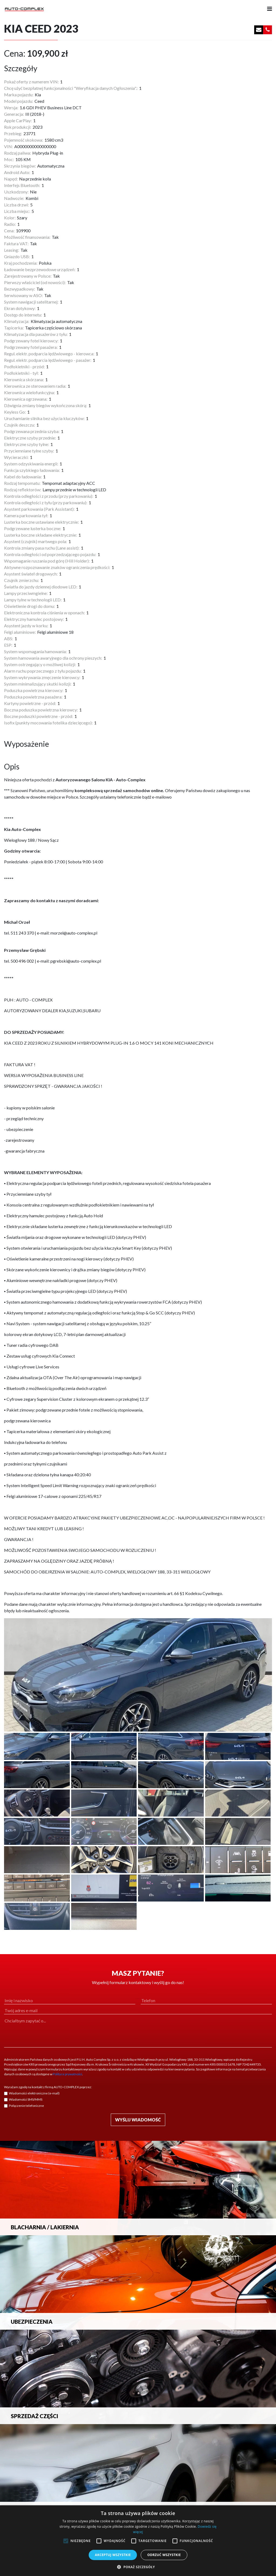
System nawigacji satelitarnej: (31, 301)
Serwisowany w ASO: (23, 295)
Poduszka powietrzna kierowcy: (33, 690)
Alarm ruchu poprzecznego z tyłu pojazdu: (43, 670)
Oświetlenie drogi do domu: (29, 606)
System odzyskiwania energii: (31, 463)
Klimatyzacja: (16, 321)
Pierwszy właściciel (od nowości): (35, 282)
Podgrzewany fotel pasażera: (31, 347)
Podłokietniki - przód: (24, 366)
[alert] (138, 2540)
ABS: (8, 638)
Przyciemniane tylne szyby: (29, 450)
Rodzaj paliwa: (17, 152)
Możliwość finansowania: (27, 237)
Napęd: (11, 178)
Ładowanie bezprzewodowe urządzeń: (39, 269)
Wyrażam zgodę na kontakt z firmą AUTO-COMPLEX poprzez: (48, 2087)
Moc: (9, 159)
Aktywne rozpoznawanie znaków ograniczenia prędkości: (57, 567)
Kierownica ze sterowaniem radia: (35, 386)
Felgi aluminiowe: (20, 632)
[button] (138, 2567)
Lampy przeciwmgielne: (26, 593)
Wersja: (11, 107)
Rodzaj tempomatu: (22, 483)
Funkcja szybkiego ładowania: (32, 470)
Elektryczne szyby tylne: (26, 444)
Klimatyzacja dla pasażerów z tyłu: (36, 334)
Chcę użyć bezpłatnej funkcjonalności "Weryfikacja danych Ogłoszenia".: (71, 88)
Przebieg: (13, 133)
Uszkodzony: (16, 191)
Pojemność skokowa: (23, 139)
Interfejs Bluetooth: (22, 185)
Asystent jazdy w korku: (26, 625)
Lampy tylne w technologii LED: (33, 599)
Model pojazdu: (18, 101)
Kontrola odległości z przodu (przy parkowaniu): (48, 496)
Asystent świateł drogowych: (31, 573)
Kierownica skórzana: (24, 379)
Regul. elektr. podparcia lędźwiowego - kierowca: (49, 353)
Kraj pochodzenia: (20, 262)
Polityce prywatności (67, 2074)
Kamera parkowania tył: (26, 515)
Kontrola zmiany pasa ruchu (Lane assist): (42, 547)
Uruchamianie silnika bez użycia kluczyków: (44, 418)
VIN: (8, 146)
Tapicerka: (14, 327)
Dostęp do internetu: (23, 314)
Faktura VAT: (16, 243)
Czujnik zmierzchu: (21, 580)
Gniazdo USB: (17, 256)
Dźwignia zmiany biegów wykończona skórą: (45, 405)
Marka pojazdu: (18, 94)
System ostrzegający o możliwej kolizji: (40, 664)
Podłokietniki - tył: (21, 373)
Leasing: (11, 250)
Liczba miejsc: (17, 211)
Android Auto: (17, 172)
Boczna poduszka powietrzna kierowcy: (41, 709)
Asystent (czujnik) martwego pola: (35, 541)
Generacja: (14, 114)
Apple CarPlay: (18, 120)
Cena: (9, 230)
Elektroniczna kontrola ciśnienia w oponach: (44, 612)
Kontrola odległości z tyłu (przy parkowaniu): (45, 502)
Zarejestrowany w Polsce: (27, 275)
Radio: (10, 224)
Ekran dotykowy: (20, 308)
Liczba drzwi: (16, 204)
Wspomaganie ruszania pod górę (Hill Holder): (47, 560)
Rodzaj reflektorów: (22, 489)
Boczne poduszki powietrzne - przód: (38, 716)
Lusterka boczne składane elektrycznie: (40, 534)
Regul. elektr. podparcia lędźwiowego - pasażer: (47, 360)
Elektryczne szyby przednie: (30, 437)
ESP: (8, 645)
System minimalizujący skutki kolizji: (37, 683)
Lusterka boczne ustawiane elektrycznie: (41, 521)
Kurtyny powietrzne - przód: (30, 703)
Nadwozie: (14, 198)
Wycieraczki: (16, 457)
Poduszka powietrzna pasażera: (33, 696)
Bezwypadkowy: (19, 288)
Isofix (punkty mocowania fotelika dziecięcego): (48, 722)
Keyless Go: (15, 411)
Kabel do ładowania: (23, 476)
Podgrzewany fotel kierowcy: (31, 340)
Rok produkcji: (17, 127)
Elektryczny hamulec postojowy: (34, 619)
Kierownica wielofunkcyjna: (29, 392)
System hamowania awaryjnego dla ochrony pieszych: (53, 657)
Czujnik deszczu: (19, 424)
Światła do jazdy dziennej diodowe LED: (40, 586)
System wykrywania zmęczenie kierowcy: (42, 677)
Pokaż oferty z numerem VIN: (31, 81)
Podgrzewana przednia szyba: (32, 431)
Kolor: (10, 217)
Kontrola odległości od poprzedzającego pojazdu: (50, 554)
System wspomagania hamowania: (35, 651)
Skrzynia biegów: (20, 165)
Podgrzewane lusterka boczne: (32, 528)
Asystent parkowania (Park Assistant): (39, 509)
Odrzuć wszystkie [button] (164, 2555)
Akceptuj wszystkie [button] (113, 2555)
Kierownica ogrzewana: (25, 398)
